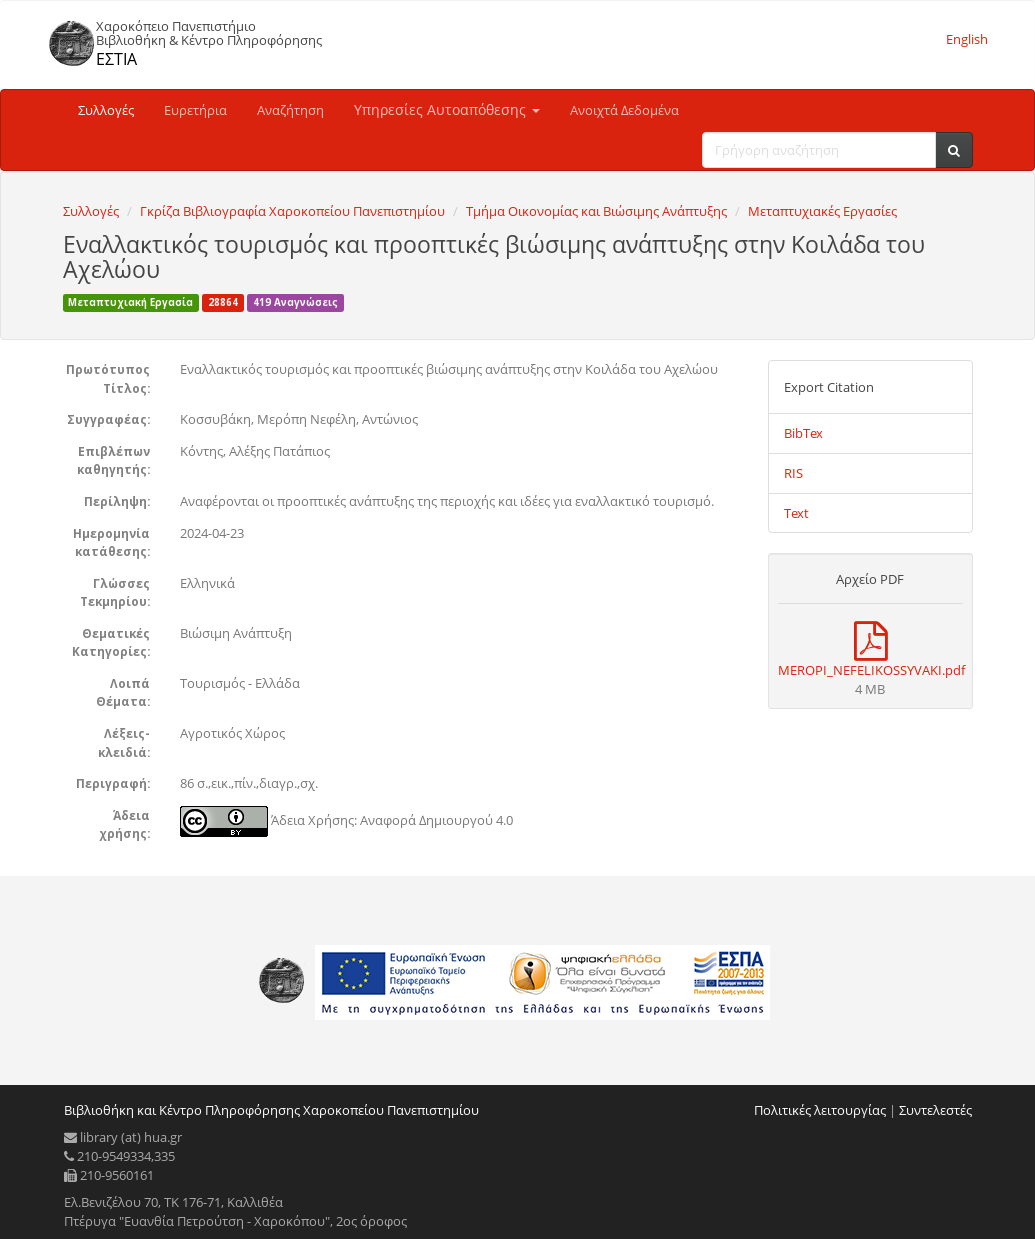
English (967, 39)
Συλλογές (106, 110)
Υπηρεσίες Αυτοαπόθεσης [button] (447, 109)
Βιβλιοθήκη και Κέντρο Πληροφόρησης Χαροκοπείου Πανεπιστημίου (271, 1110)
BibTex (803, 433)
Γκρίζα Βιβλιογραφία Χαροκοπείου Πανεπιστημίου (292, 211)
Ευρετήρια (195, 110)
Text (796, 513)
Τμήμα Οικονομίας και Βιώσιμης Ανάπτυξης (596, 211)
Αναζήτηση (290, 110)
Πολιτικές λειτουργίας (820, 1110)
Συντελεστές (935, 1110)
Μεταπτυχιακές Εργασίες (822, 211)
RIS (793, 473)
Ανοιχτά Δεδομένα (624, 110)
